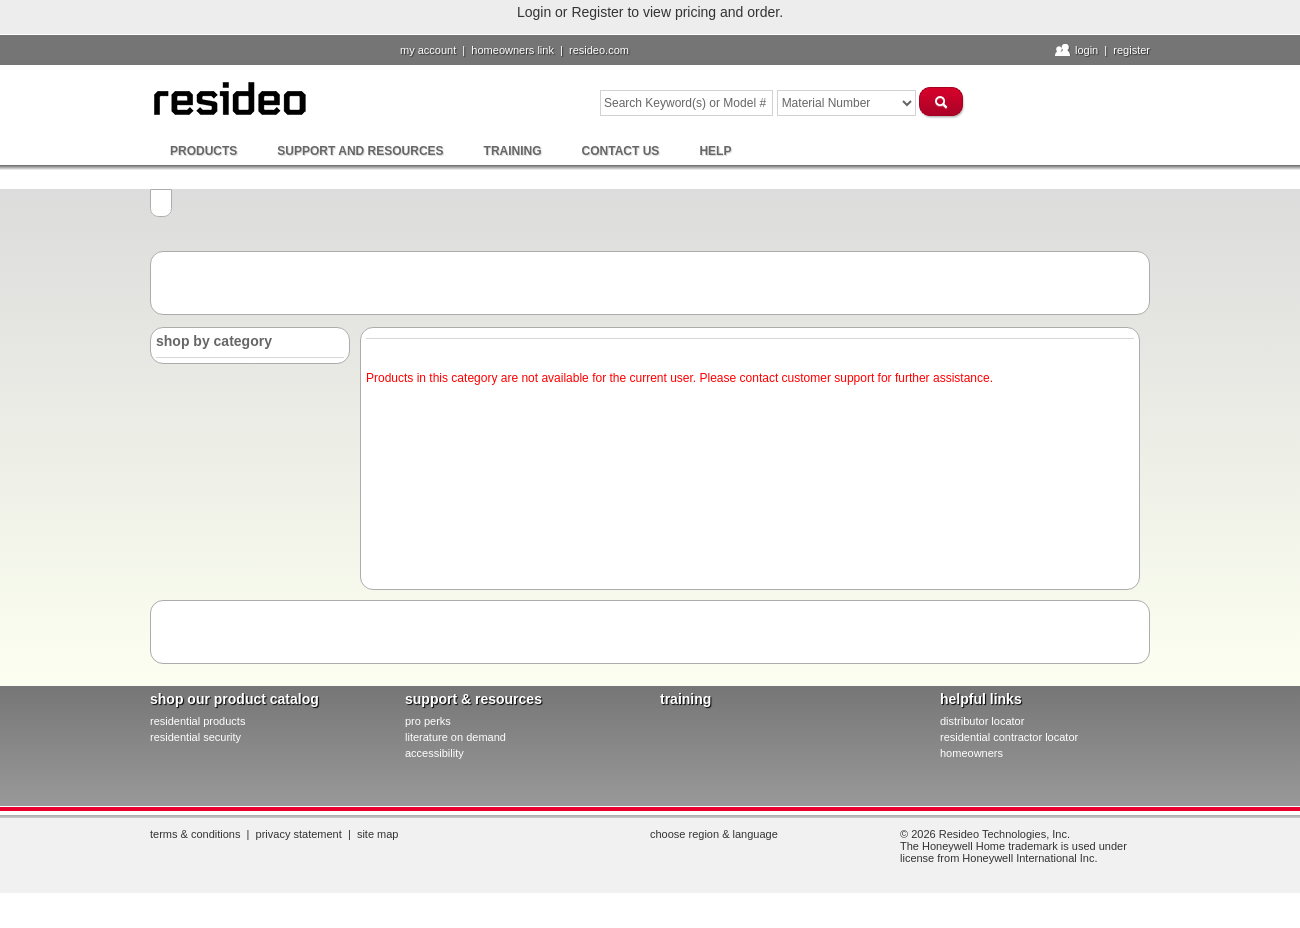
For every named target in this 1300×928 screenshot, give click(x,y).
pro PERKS (428, 721)
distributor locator (982, 721)
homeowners (971, 753)
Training (513, 151)
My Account (428, 50)
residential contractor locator (1009, 737)
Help (715, 151)
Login (1086, 50)
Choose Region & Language (714, 834)
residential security (195, 737)
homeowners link (512, 50)
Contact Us (621, 151)
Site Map (378, 834)
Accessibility (434, 753)
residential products (197, 721)
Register (1131, 50)
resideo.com (599, 50)
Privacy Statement (299, 834)
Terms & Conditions (195, 834)
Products (203, 151)
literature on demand (455, 737)
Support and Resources (360, 151)
